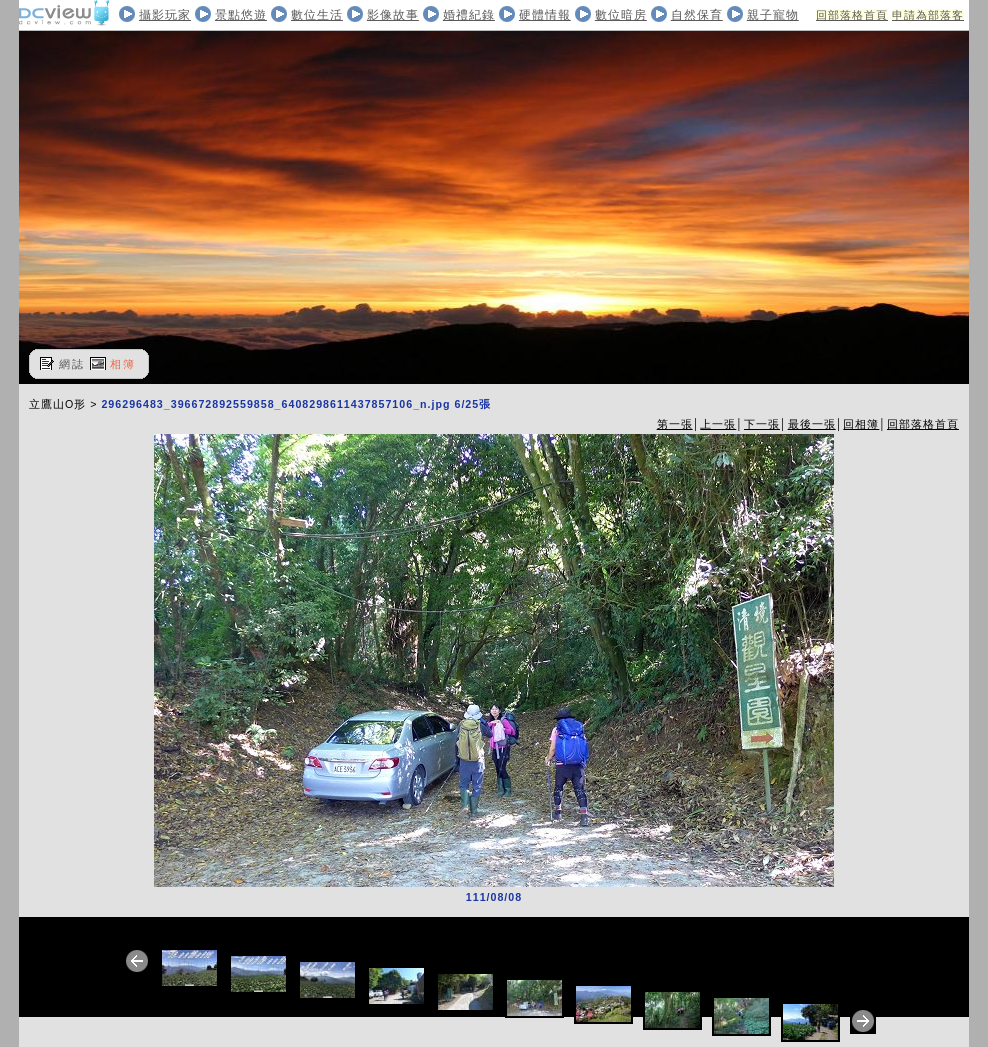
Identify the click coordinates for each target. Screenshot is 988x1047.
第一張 (675, 424)
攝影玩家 (165, 15)
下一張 (762, 424)
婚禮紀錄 (469, 15)
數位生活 (317, 15)
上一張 (718, 424)
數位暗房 (621, 15)
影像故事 (393, 15)
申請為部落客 (928, 15)
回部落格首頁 (852, 15)
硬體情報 (545, 15)
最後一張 (812, 424)
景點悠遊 (241, 15)
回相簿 (861, 424)
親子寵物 (773, 15)
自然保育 (697, 15)
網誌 (72, 364)
